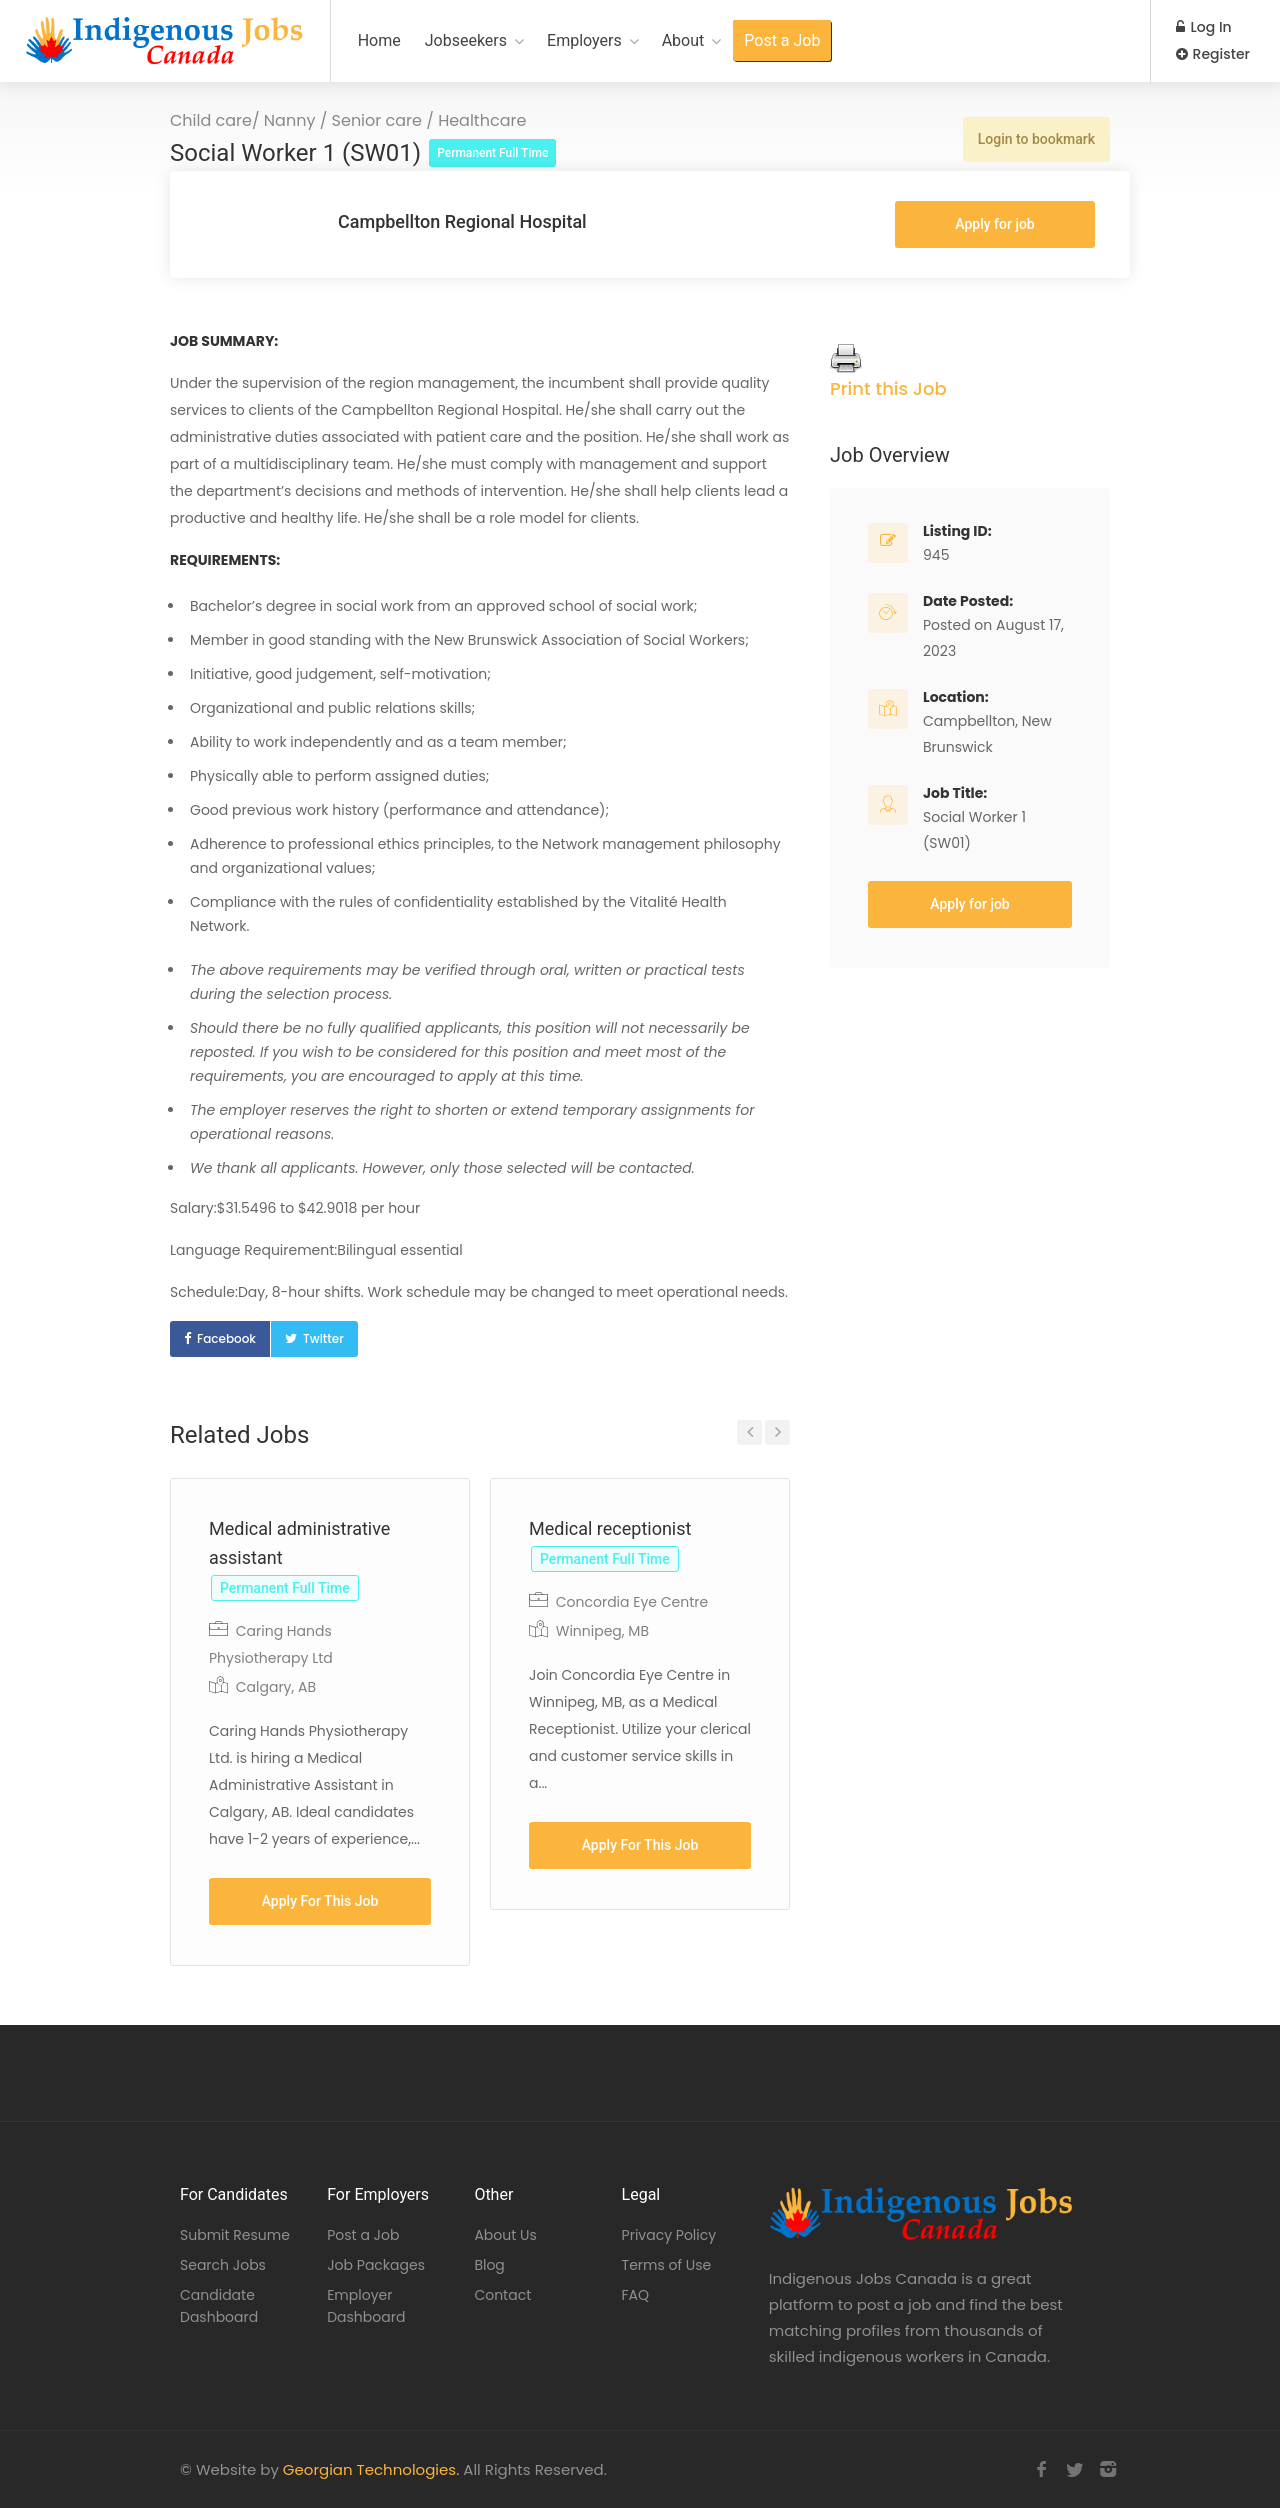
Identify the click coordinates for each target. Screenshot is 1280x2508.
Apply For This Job (320, 1901)
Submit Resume (235, 2235)
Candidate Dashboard (219, 2306)
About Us (505, 2235)
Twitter (323, 1338)
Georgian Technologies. (371, 2469)
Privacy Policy (669, 2235)
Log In (1204, 27)
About (683, 40)
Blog (489, 2265)
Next (777, 1432)
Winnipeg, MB (602, 1631)
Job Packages (376, 2265)
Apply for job (994, 224)
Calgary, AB (276, 1687)
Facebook (226, 1338)
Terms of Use (667, 2265)
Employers (584, 40)
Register (1213, 54)
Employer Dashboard (366, 2306)
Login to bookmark (1036, 139)
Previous (749, 1432)
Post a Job (782, 40)
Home (379, 40)
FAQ (636, 2295)
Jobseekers (466, 40)
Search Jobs (223, 2265)
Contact (502, 2295)
